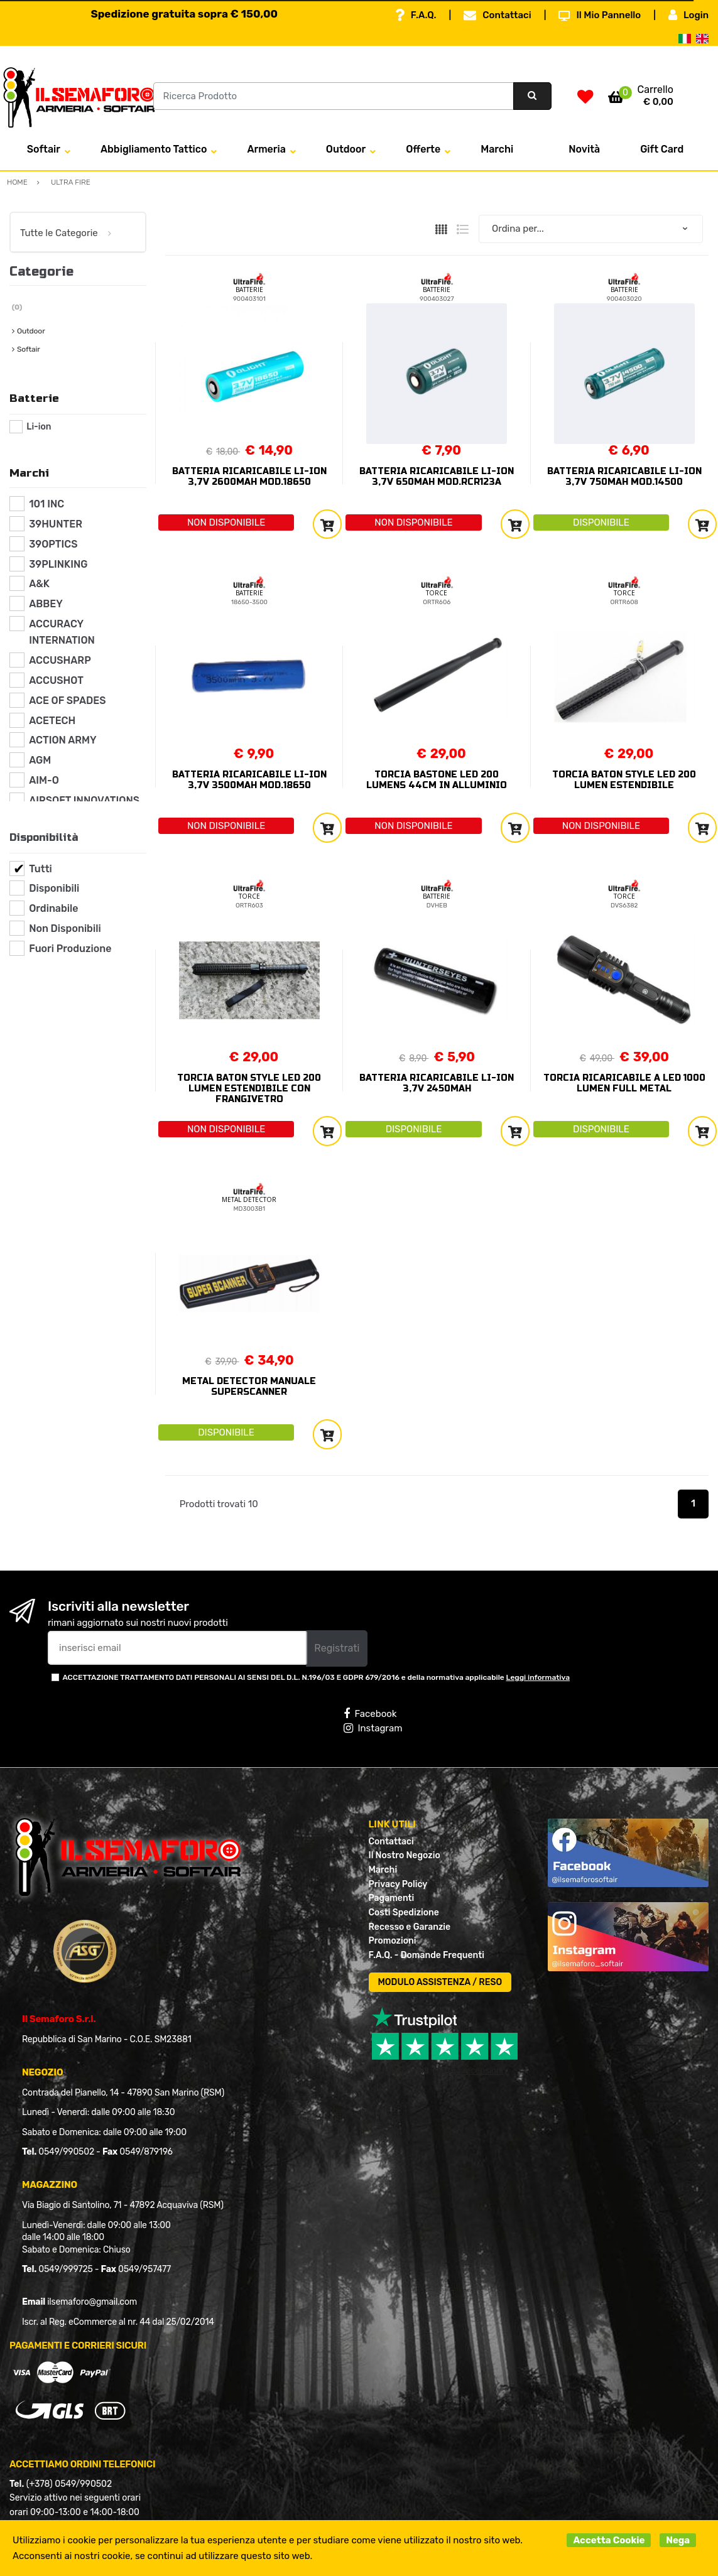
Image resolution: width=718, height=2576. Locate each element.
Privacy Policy (398, 1884)
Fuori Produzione (70, 949)
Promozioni (392, 1940)
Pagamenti (392, 1898)
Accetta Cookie (609, 2540)
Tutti (40, 869)
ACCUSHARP (60, 660)
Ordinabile (53, 908)
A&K (39, 584)
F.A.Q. (416, 15)
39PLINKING (58, 564)
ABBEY (46, 604)
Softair (43, 149)
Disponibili (54, 888)
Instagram (373, 1728)
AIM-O (44, 780)
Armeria (266, 149)
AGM (40, 760)
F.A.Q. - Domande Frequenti (426, 1955)
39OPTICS (53, 544)
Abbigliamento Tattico (154, 149)
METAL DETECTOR (249, 1199)
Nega (678, 2540)
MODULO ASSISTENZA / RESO (440, 1982)
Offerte (423, 149)
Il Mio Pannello (599, 15)
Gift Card (661, 149)
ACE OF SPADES (67, 700)
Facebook (370, 1713)
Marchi (497, 149)
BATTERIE (249, 289)
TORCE (436, 592)
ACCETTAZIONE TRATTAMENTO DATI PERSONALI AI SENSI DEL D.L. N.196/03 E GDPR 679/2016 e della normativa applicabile (316, 1677)
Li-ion (38, 426)
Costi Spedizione (404, 1912)
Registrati (336, 1648)
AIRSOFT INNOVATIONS (84, 800)
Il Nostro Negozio (404, 1855)
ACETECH (52, 721)
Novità (584, 149)
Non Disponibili (65, 928)
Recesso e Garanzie (410, 1927)
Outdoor (346, 149)
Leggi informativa (538, 1677)
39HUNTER (55, 524)
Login (688, 15)
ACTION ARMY (62, 740)
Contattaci (497, 15)
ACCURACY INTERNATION (62, 632)
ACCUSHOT (56, 680)
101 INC (46, 504)
